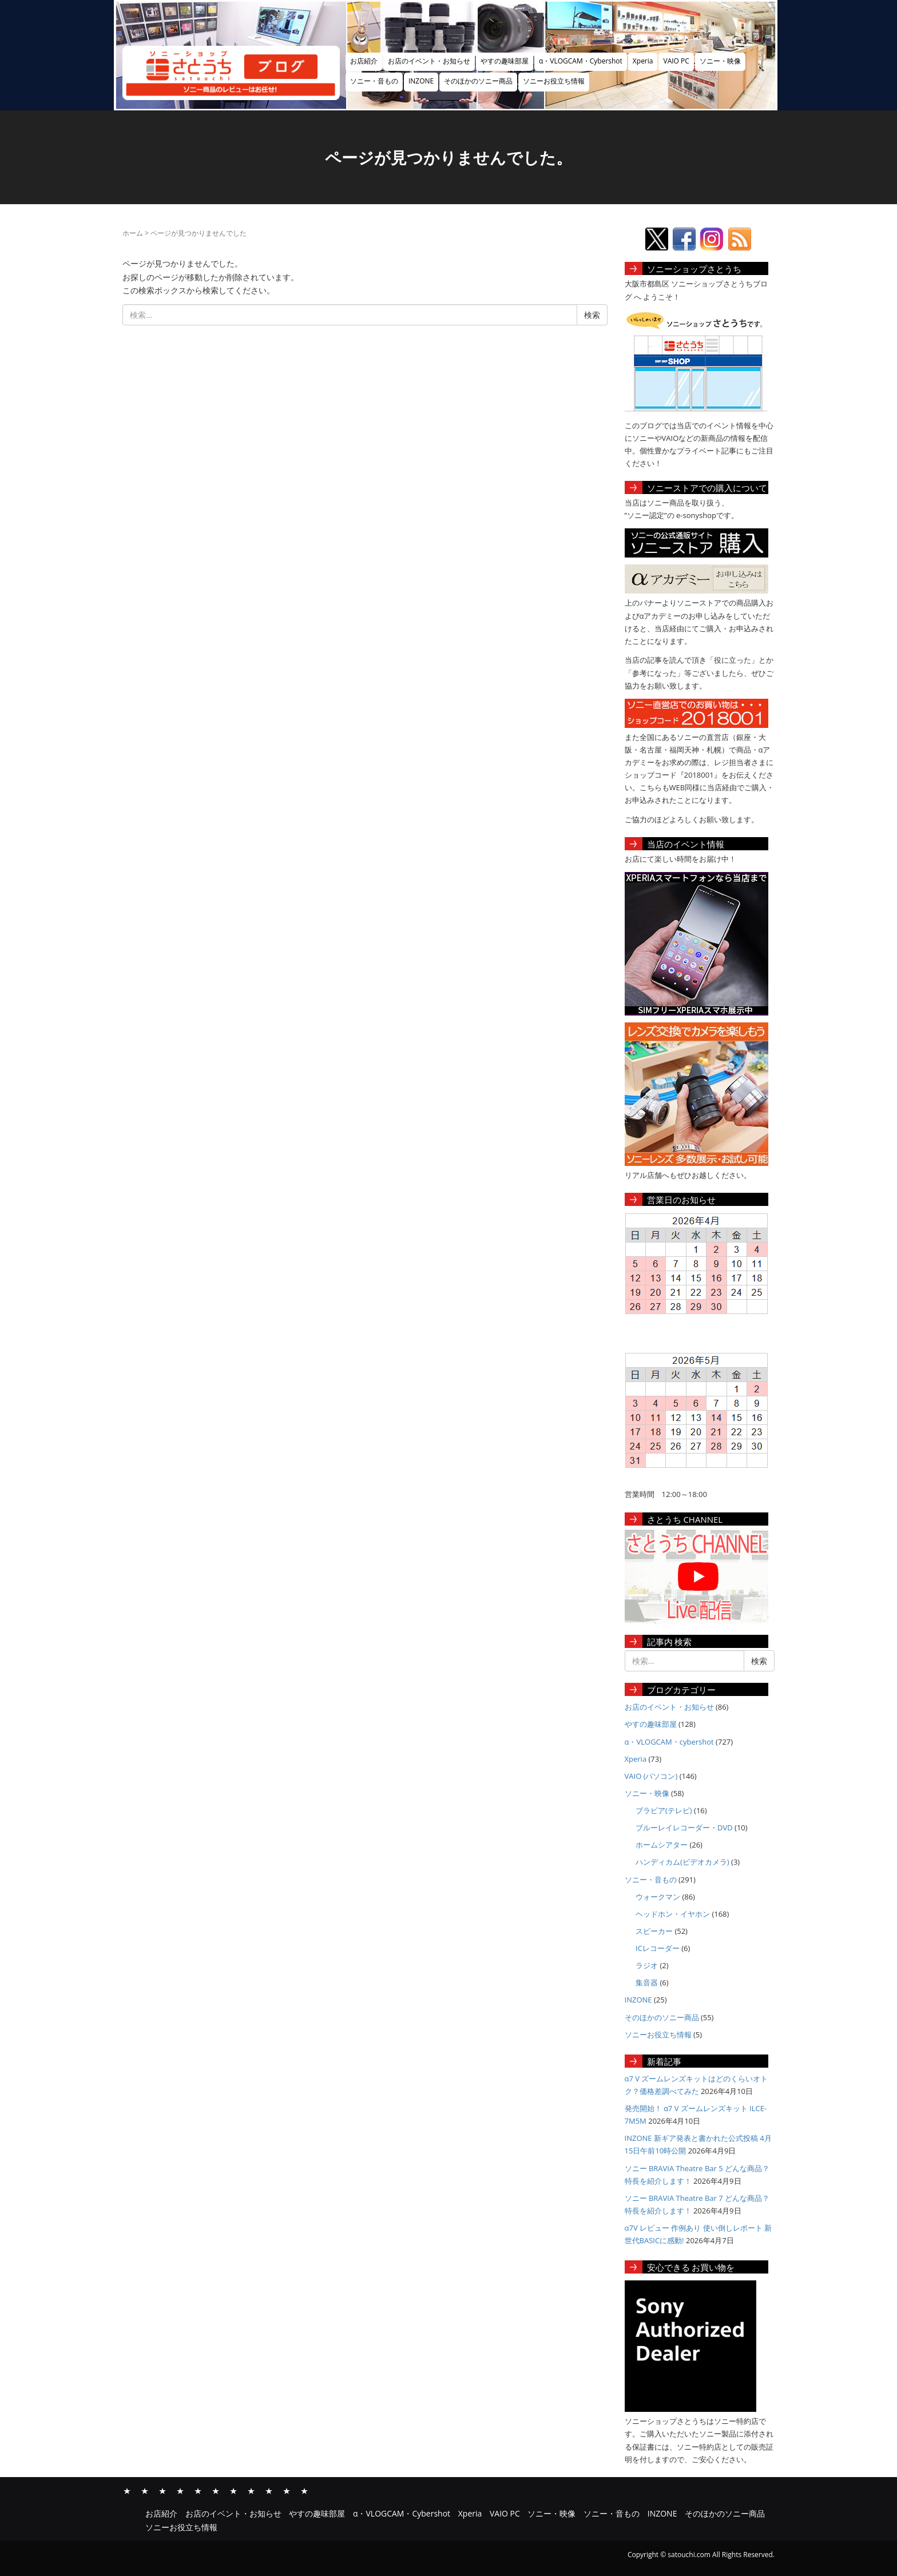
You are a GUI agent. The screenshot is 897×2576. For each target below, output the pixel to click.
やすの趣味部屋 (505, 61)
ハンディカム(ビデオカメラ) (682, 1862)
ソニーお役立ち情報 (554, 81)
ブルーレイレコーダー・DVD (684, 1827)
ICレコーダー (658, 1948)
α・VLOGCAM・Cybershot (580, 61)
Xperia (643, 61)
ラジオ (647, 1965)
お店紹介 (364, 61)
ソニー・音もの (374, 81)
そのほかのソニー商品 (478, 81)
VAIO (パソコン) (651, 1776)
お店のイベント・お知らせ (429, 61)
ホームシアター (662, 1845)
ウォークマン (658, 1897)
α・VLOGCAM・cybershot (669, 1742)
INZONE (421, 81)
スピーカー (654, 1931)
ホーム (132, 233)
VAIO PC (676, 61)
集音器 (647, 1982)
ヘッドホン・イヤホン (673, 1914)
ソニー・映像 (720, 61)
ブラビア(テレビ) (664, 1810)
